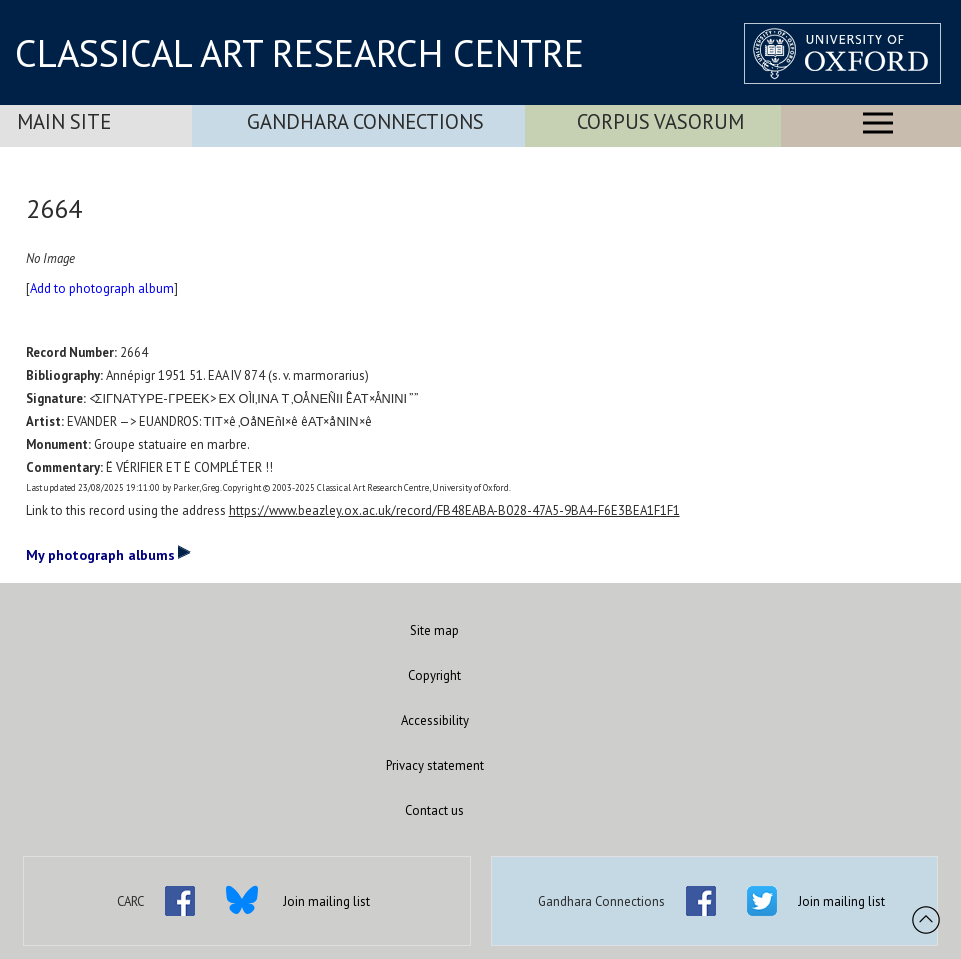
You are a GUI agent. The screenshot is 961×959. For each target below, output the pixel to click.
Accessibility (435, 720)
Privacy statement (435, 765)
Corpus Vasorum (660, 121)
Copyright (434, 675)
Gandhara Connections (365, 121)
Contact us (434, 810)
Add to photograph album (102, 288)
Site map (434, 630)
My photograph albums (108, 554)
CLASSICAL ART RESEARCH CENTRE (299, 53)
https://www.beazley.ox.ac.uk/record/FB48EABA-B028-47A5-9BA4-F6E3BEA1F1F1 (454, 510)
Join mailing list (326, 901)
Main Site (64, 121)
